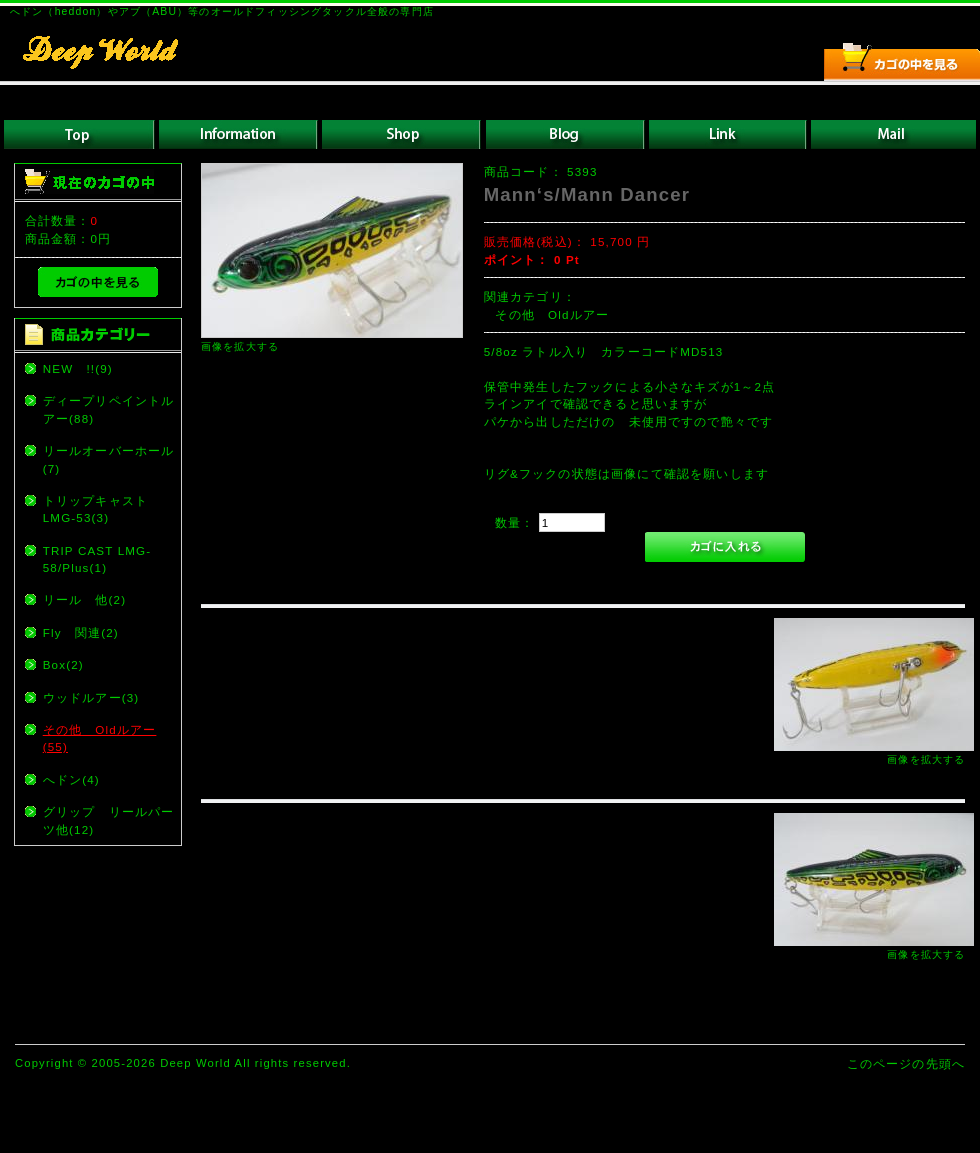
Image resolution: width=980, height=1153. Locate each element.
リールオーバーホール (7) (111, 459)
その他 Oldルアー (552, 314)
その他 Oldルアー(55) (100, 738)
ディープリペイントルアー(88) (109, 409)
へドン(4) (71, 779)
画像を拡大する (240, 346)
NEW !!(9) (78, 368)
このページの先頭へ (906, 1063)
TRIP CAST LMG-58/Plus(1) (97, 559)
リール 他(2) (84, 599)
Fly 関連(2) (81, 632)
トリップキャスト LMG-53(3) (102, 509)
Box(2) (63, 664)
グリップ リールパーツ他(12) (109, 820)
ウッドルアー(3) (91, 697)
